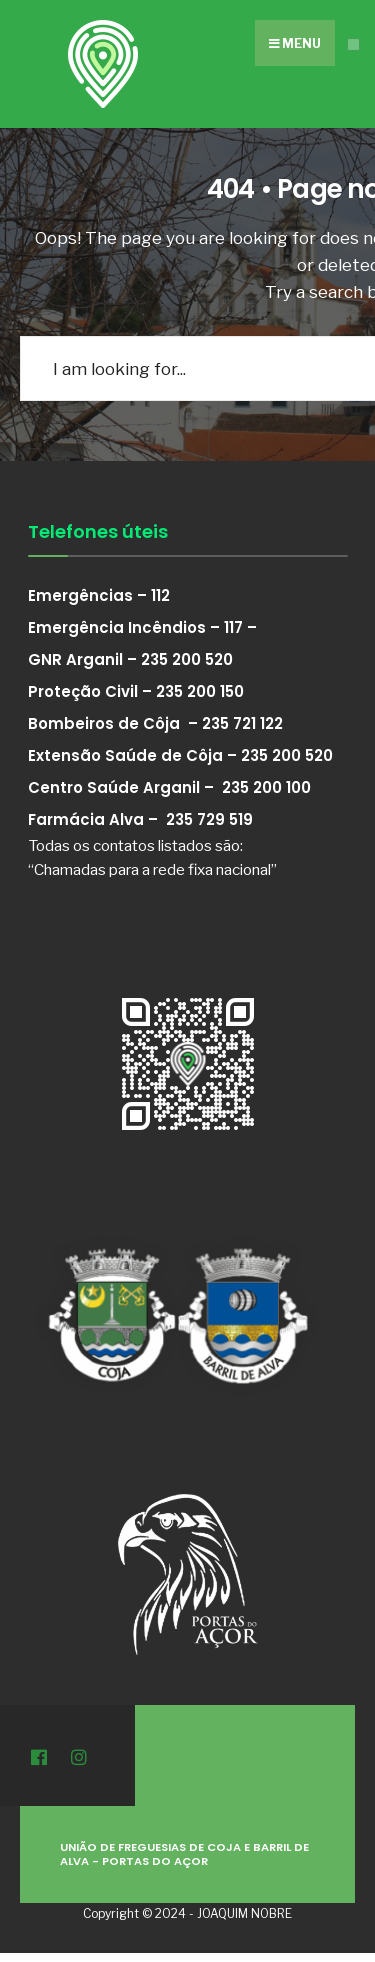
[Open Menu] (353, 44)
